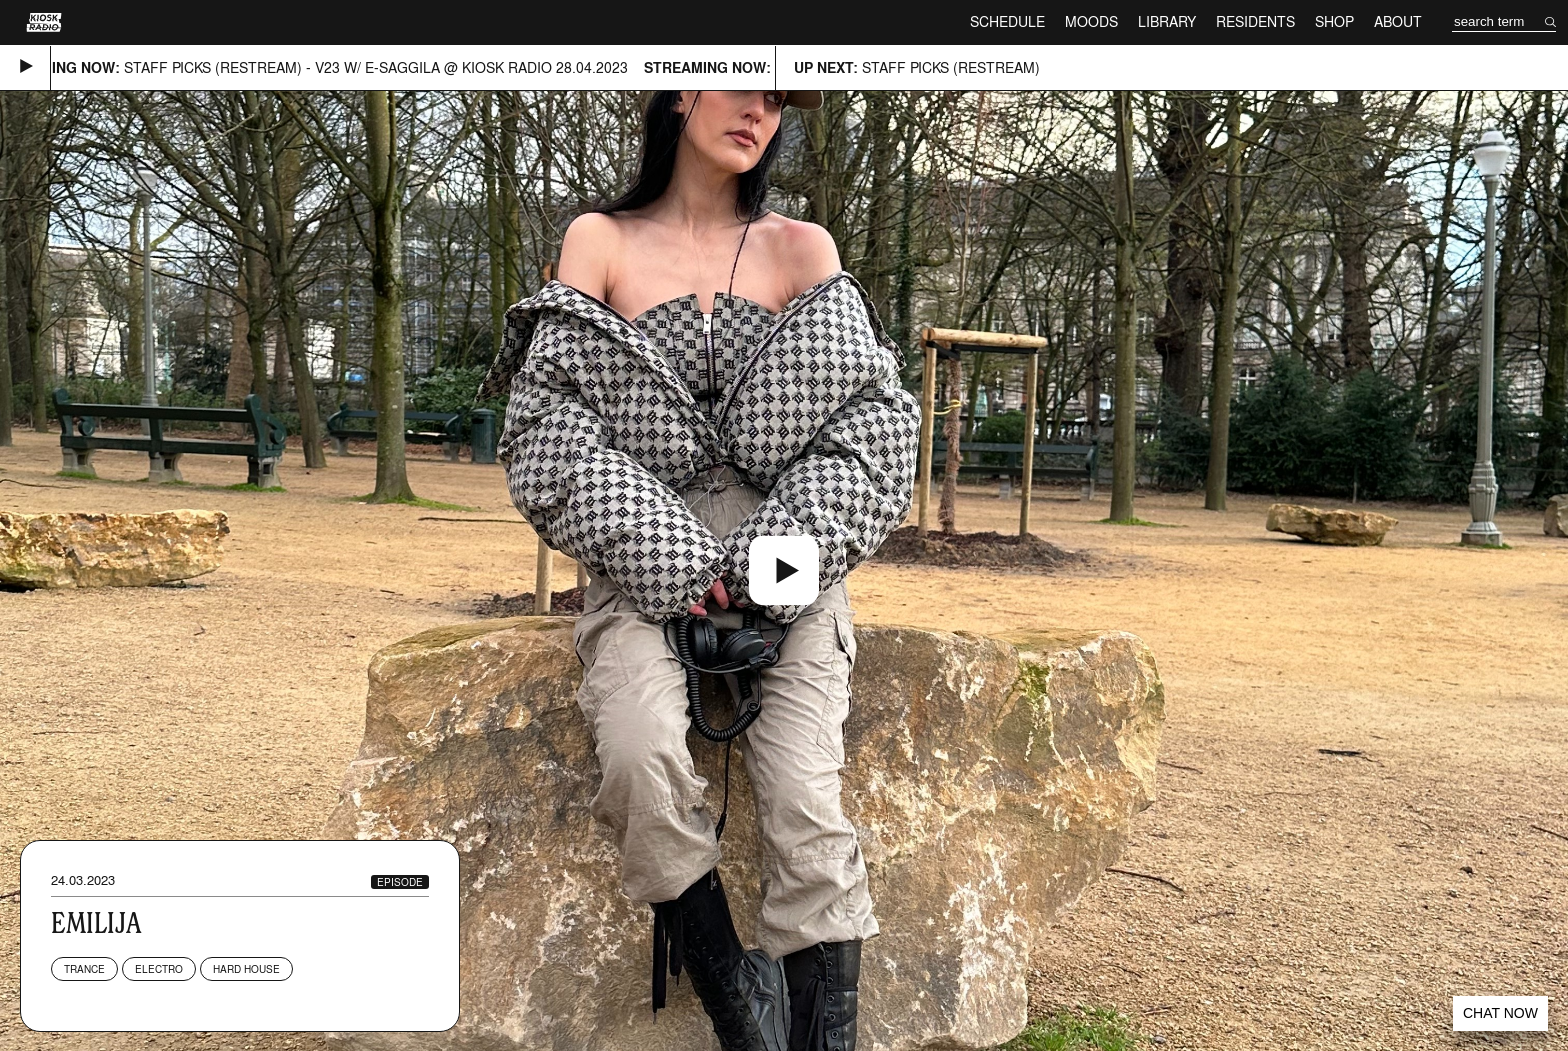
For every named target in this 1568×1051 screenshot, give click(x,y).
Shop (1334, 21)
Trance (84, 969)
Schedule (1007, 21)
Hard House (246, 969)
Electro (159, 969)
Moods (1091, 21)
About (1398, 21)
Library (1167, 21)
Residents (1255, 21)
